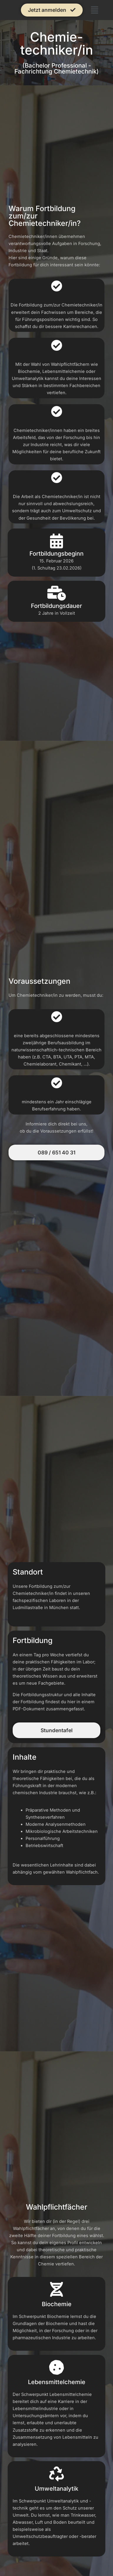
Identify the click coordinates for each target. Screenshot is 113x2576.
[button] (94, 10)
